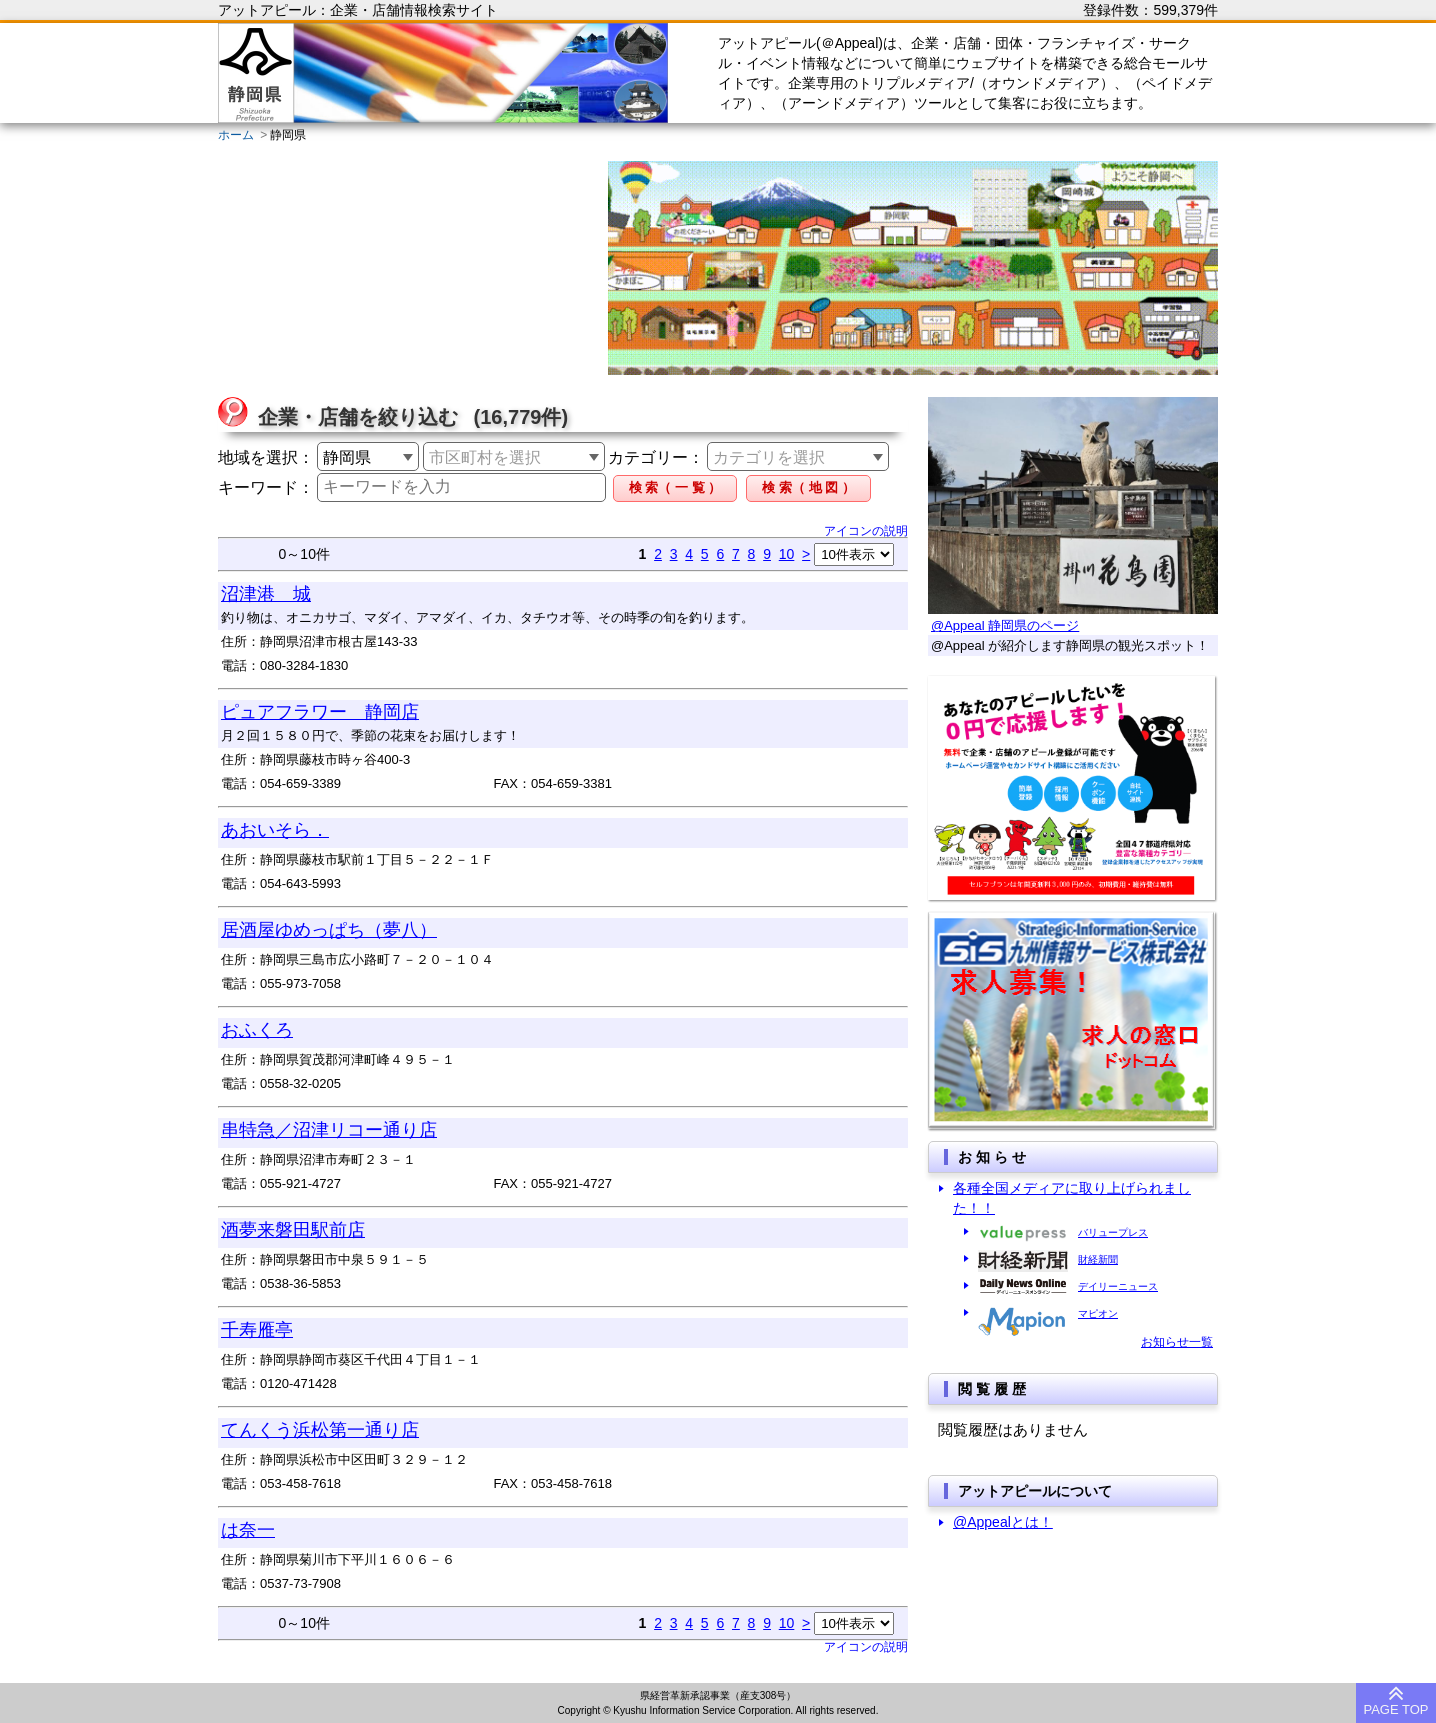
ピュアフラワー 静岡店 (320, 712)
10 (787, 554)
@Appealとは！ (1003, 1522)
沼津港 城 (266, 594)
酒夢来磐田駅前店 (293, 1230)
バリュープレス (1113, 1232)
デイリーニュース (1118, 1286)
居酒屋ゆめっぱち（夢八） (329, 930)
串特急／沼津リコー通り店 (329, 1130)
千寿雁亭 (257, 1330)
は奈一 (248, 1530)
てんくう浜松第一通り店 (320, 1430)
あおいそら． (275, 830)
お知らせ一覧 (1177, 1342)
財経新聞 (1098, 1259)
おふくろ (257, 1030)
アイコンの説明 (866, 531)
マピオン (1098, 1313)
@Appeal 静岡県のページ (1005, 625)
